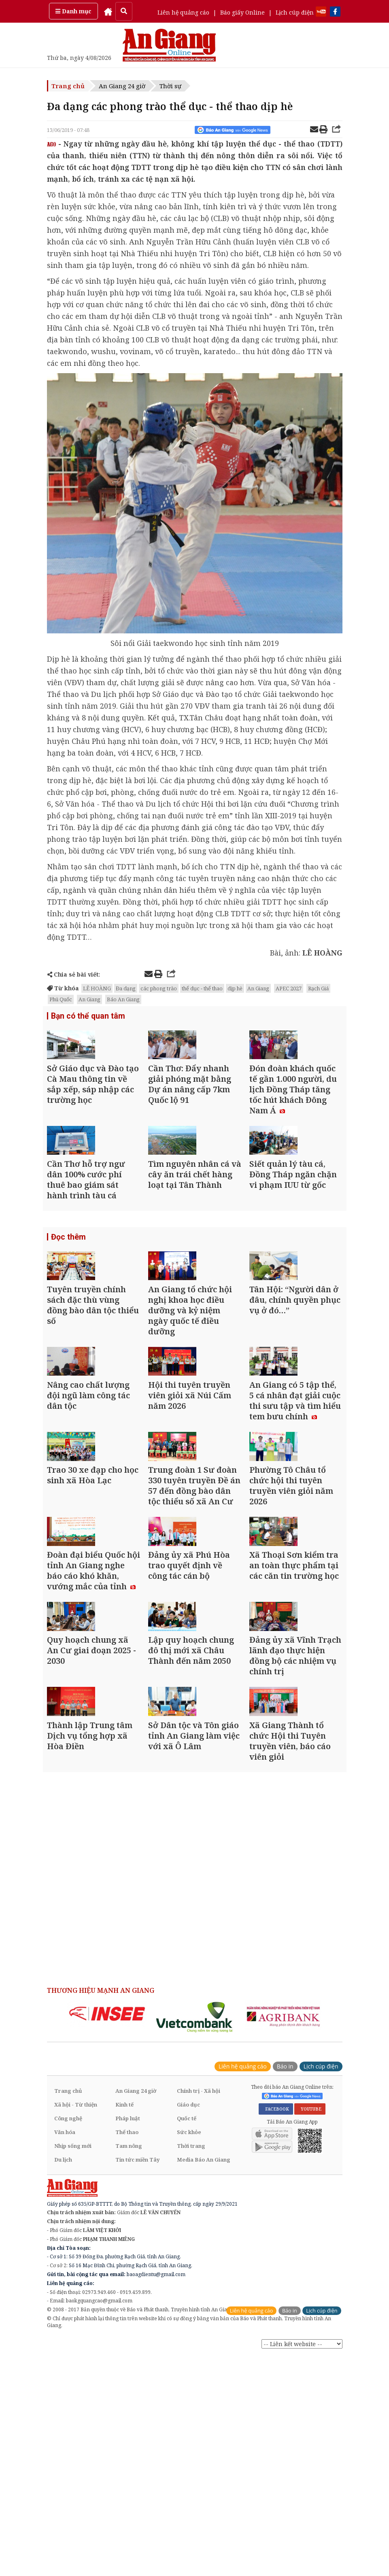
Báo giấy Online (242, 12)
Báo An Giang (123, 999)
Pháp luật (127, 2337)
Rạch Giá (318, 988)
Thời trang (191, 2365)
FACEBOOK (276, 2329)
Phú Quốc (60, 999)
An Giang (258, 988)
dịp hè (234, 988)
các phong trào (158, 988)
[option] (107, 2233)
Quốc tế (186, 2337)
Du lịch (63, 2379)
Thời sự (170, 86)
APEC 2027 (289, 988)
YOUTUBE (309, 2329)
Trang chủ (68, 86)
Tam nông (128, 2365)
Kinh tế (124, 2324)
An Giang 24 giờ (122, 86)
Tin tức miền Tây (137, 2379)
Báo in (285, 2285)
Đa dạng (126, 988)
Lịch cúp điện (295, 12)
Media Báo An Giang (203, 2379)
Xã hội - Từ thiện (75, 2324)
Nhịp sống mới (72, 2365)
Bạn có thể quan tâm (85, 1017)
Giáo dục (188, 2324)
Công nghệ (68, 2337)
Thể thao (126, 2351)
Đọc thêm (67, 1293)
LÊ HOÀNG (97, 988)
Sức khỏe (189, 2351)
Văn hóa (64, 2351)
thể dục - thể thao (202, 988)
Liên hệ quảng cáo (183, 12)
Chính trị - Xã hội (198, 2310)
